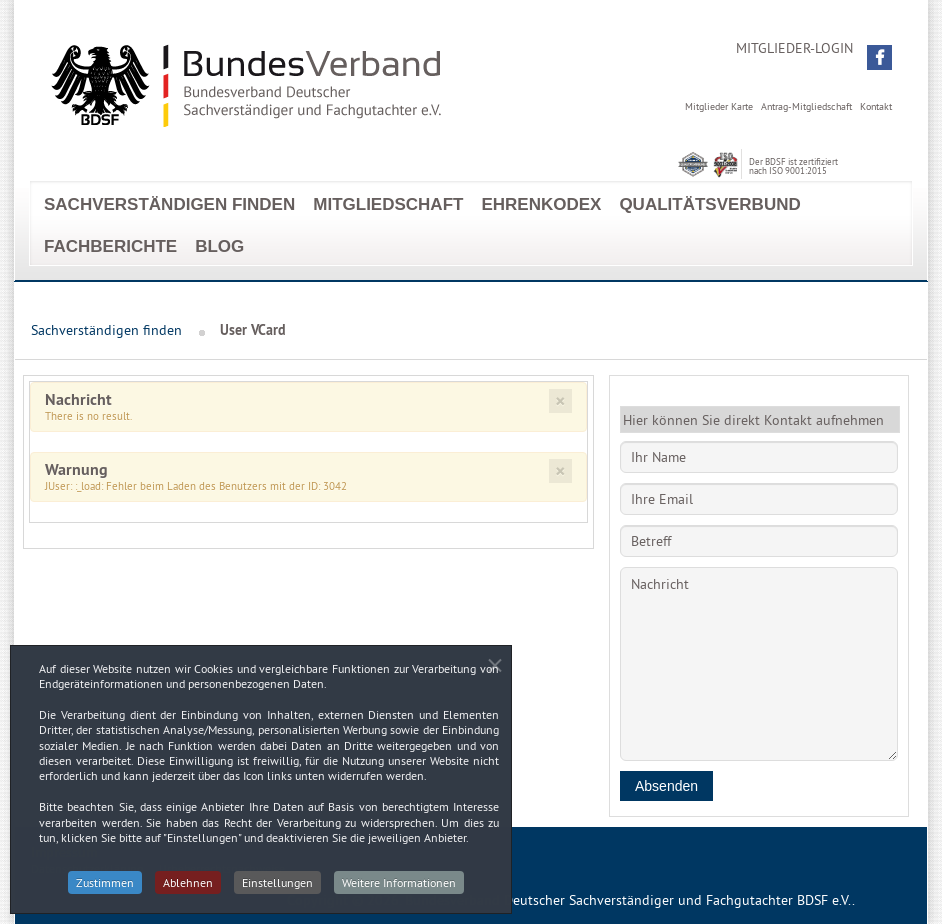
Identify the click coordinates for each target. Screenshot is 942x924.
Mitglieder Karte (719, 106)
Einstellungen (277, 886)
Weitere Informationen (399, 886)
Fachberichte (110, 246)
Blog (219, 246)
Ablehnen (188, 886)
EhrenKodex (541, 204)
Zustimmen (105, 886)
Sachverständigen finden (169, 204)
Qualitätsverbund (709, 204)
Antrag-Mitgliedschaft (806, 106)
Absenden (666, 786)
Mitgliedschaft (388, 204)
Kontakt (876, 106)
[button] (879, 57)
